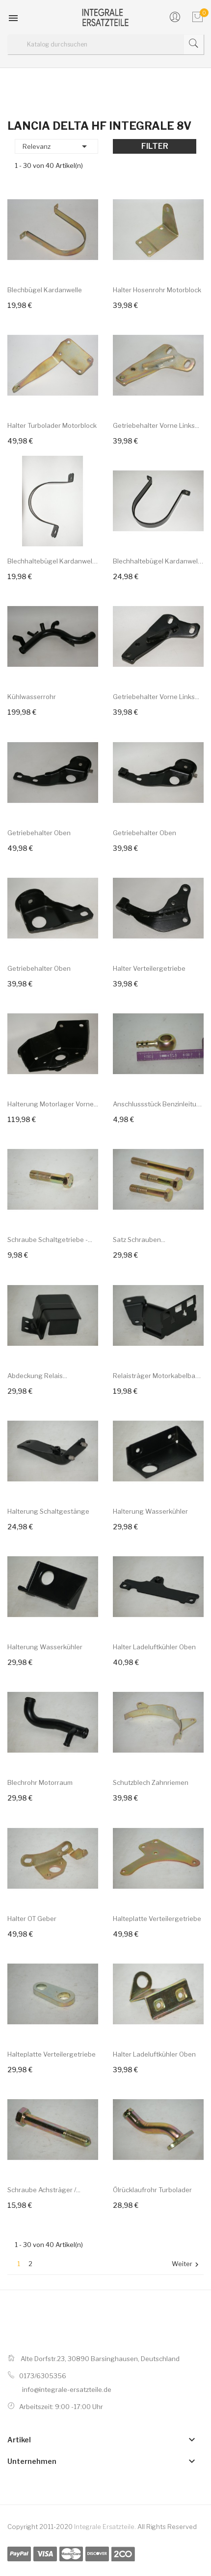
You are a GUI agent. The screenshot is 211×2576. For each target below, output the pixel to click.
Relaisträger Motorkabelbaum (158, 1376)
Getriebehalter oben (39, 833)
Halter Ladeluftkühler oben (154, 1647)
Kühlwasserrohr (31, 697)
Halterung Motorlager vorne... (52, 1104)
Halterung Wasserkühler (150, 1511)
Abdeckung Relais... (37, 1376)
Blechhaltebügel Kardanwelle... (52, 561)
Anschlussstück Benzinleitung (158, 1104)
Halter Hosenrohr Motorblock (157, 290)
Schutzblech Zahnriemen (150, 1782)
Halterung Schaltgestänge (48, 1511)
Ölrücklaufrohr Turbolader (152, 2190)
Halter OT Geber (31, 1918)
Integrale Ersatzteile (104, 2526)
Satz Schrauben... (139, 1239)
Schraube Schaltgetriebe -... (49, 1239)
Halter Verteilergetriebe (149, 968)
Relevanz (56, 146)
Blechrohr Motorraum (40, 1782)
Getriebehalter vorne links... (156, 425)
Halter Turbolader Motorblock (52, 425)
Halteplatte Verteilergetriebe (157, 1918)
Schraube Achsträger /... (43, 2190)
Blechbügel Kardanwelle (44, 290)
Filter (154, 146)
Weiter (186, 2264)
